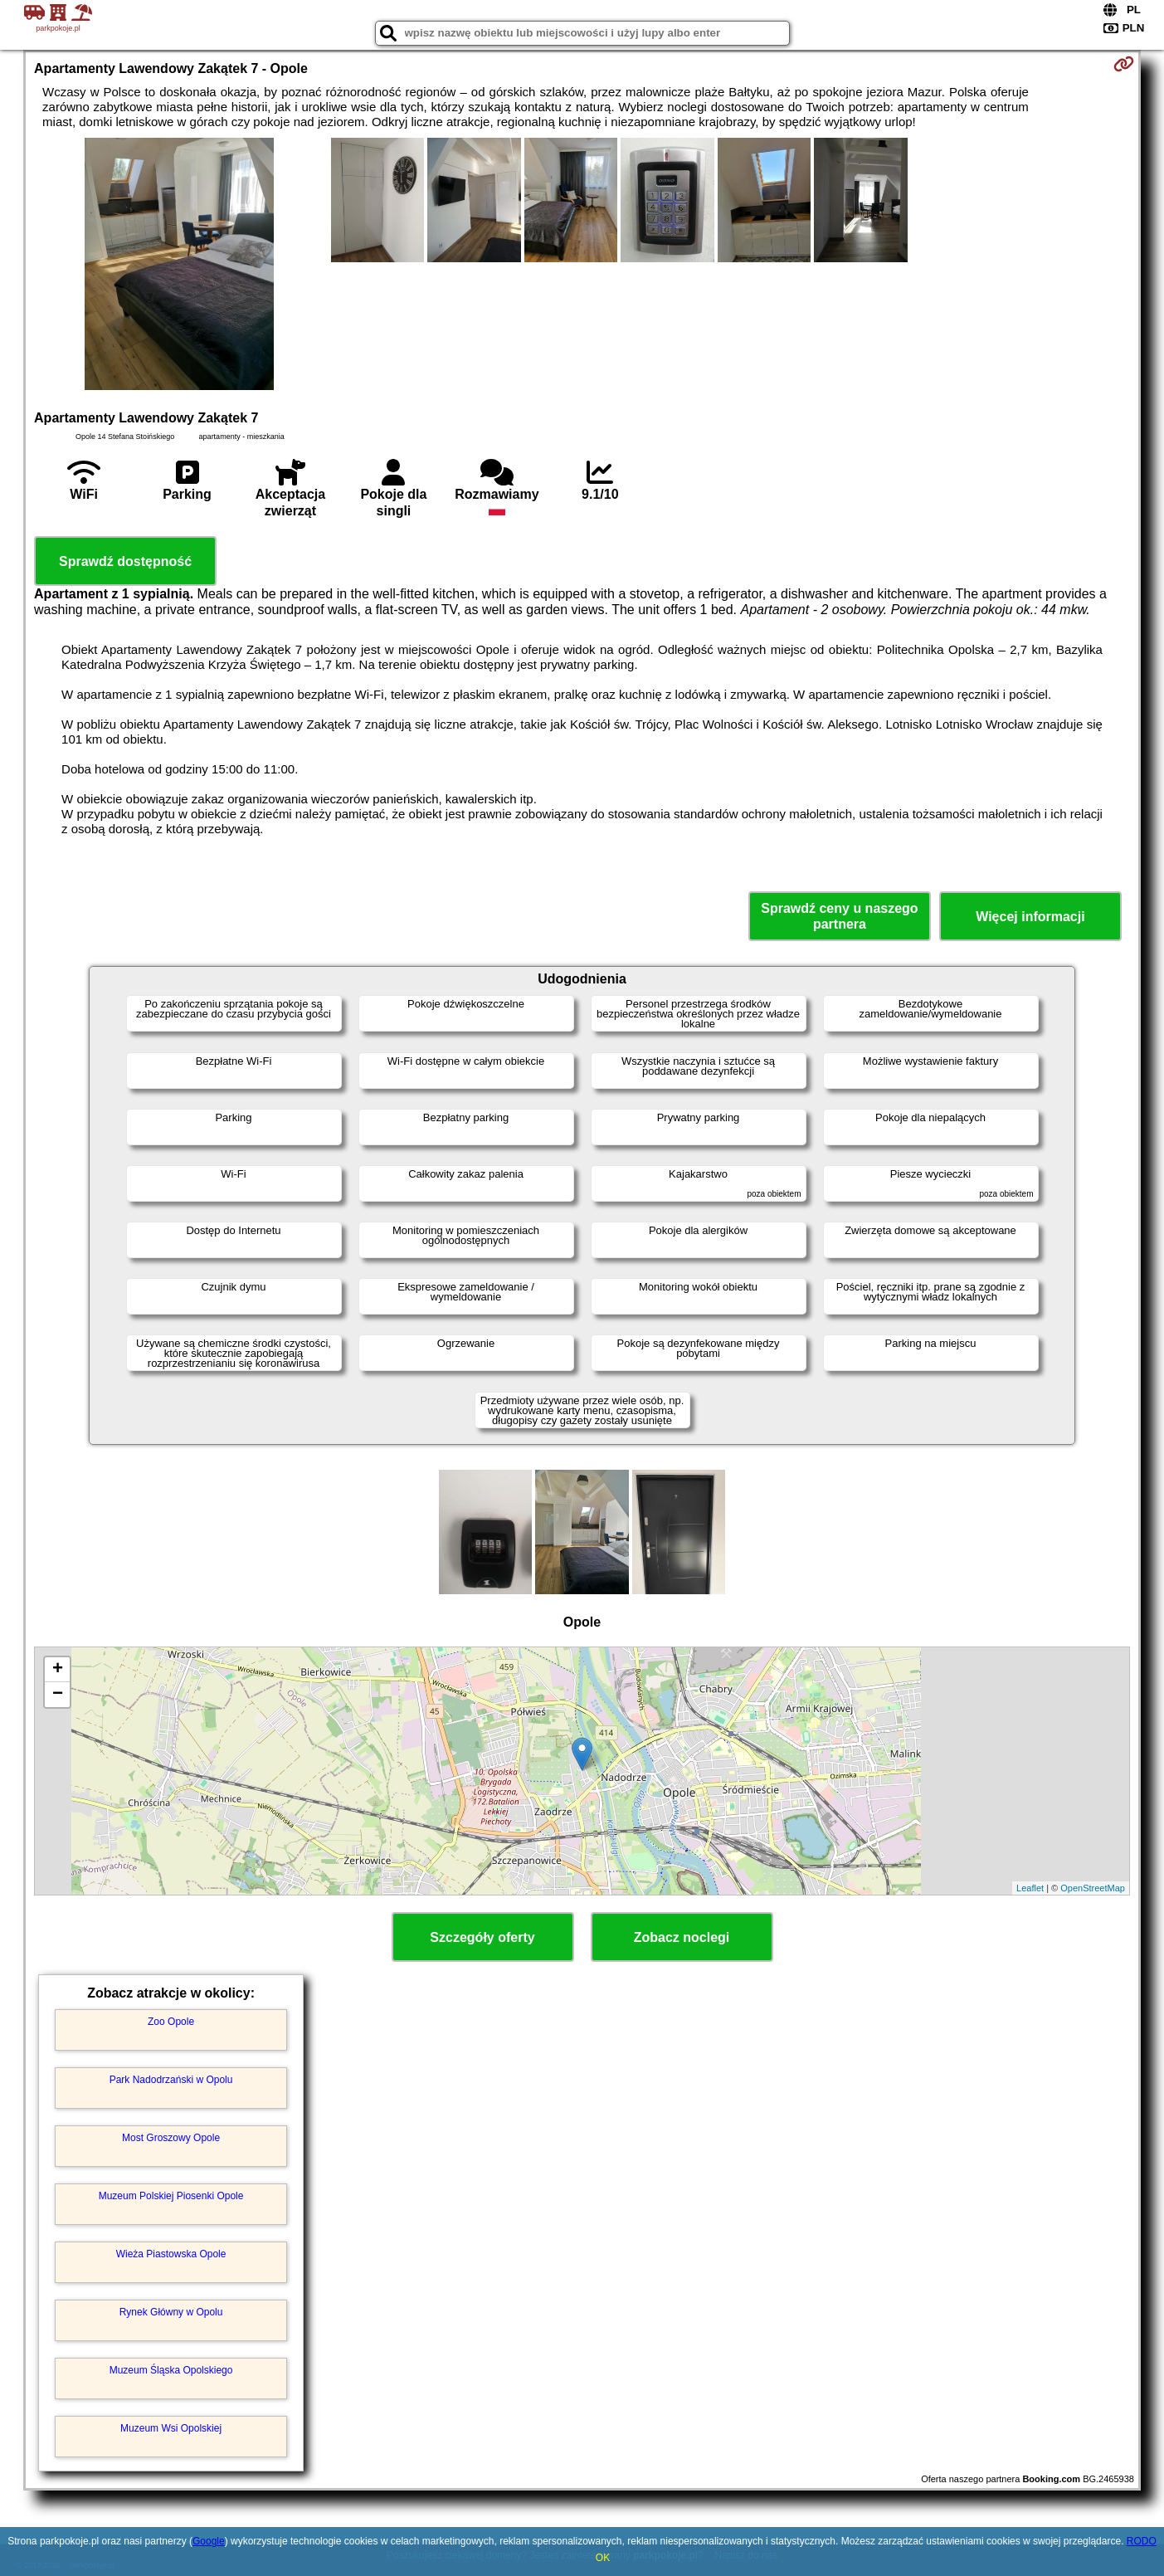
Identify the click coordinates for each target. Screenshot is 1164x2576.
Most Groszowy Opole (171, 2138)
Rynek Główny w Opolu (171, 2312)
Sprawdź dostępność (125, 561)
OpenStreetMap (1092, 1888)
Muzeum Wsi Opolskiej (171, 2428)
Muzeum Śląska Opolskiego (171, 2370)
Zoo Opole (171, 2021)
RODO (1142, 2541)
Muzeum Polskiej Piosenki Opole (171, 2196)
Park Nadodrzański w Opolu (171, 2080)
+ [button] (57, 1669)
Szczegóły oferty (482, 1937)
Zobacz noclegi (682, 1937)
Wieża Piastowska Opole (171, 2254)
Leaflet (1030, 1888)
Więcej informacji (1030, 917)
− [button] (57, 1694)
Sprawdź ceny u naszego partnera (839, 916)
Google (208, 2541)
